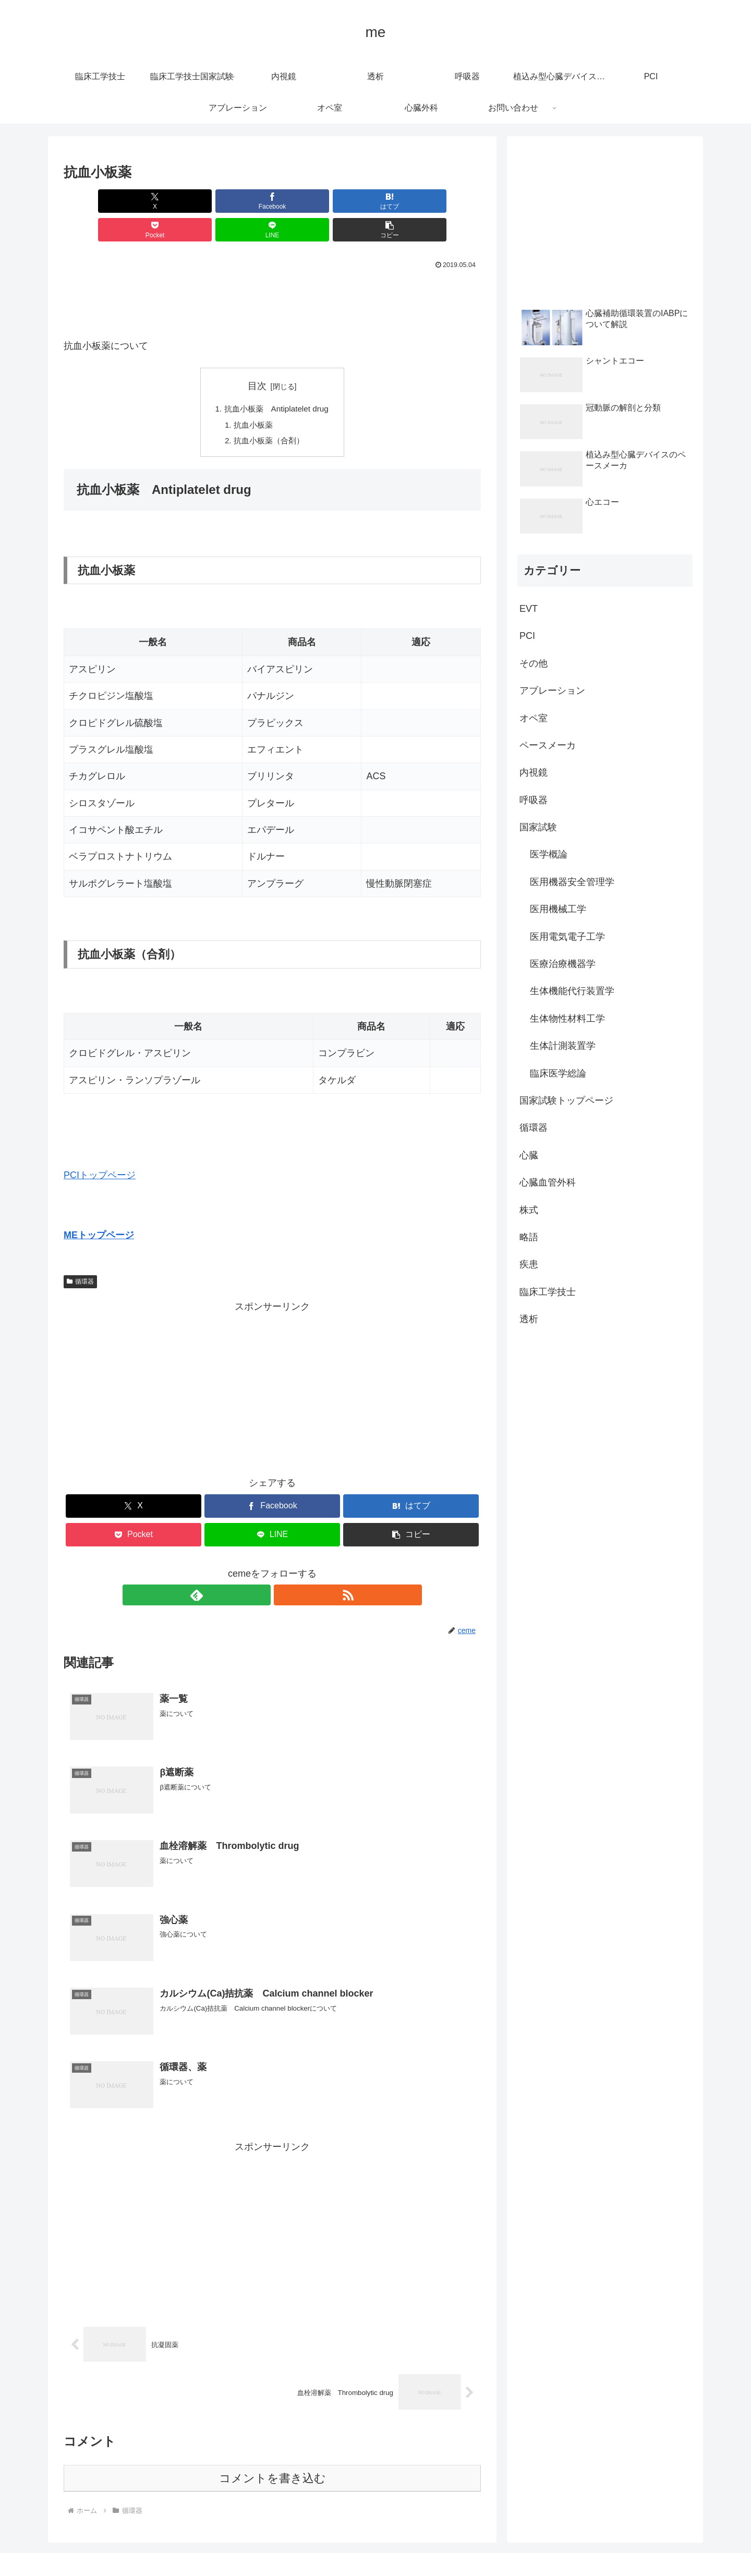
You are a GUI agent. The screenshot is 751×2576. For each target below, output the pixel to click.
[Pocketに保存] (307, 201)
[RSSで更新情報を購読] (284, 1569)
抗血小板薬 (252, 398)
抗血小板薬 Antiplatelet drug (276, 380)
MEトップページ (99, 1210)
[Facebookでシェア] (167, 201)
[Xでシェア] (97, 201)
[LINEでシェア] (377, 201)
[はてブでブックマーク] (237, 201)
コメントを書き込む (272, 2454)
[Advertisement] (272, 272)
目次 (257, 357)
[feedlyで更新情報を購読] (260, 1569)
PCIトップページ (100, 1150)
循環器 (80, 1256)
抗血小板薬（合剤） (268, 414)
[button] (447, 201)
